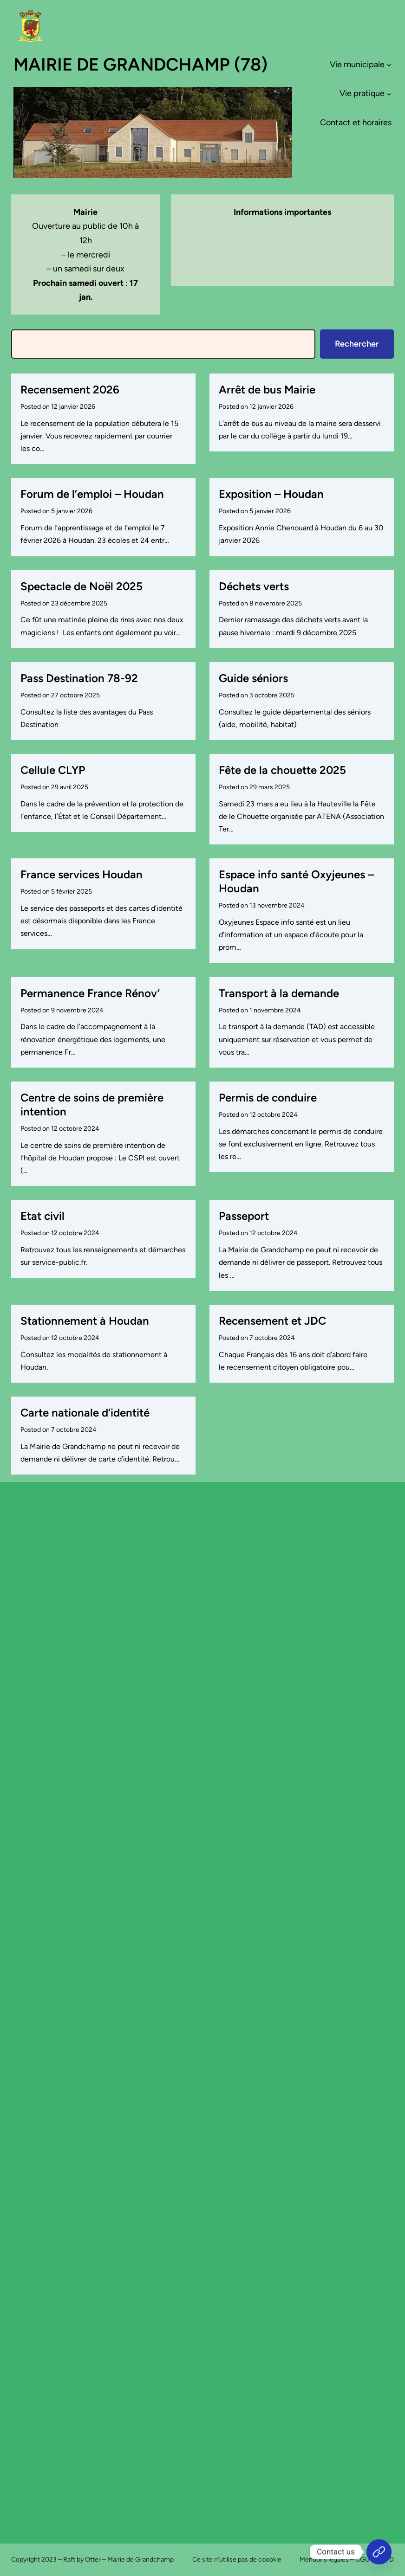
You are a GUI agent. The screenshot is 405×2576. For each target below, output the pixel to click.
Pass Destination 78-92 (79, 678)
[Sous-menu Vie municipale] (389, 64)
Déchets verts (254, 586)
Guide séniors (253, 678)
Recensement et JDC (272, 1320)
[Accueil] (379, 2551)
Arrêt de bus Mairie (267, 389)
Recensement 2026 (69, 389)
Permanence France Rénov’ (90, 993)
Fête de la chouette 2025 (282, 770)
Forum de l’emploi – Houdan (92, 494)
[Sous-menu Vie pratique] (389, 93)
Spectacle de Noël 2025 (81, 586)
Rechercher (357, 344)
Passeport (244, 1216)
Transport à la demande (279, 993)
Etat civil (42, 1216)
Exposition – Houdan (271, 494)
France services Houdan (81, 874)
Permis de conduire (268, 1097)
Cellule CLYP (52, 770)
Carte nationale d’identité (85, 1412)
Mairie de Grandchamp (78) (140, 64)
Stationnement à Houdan (84, 1320)
